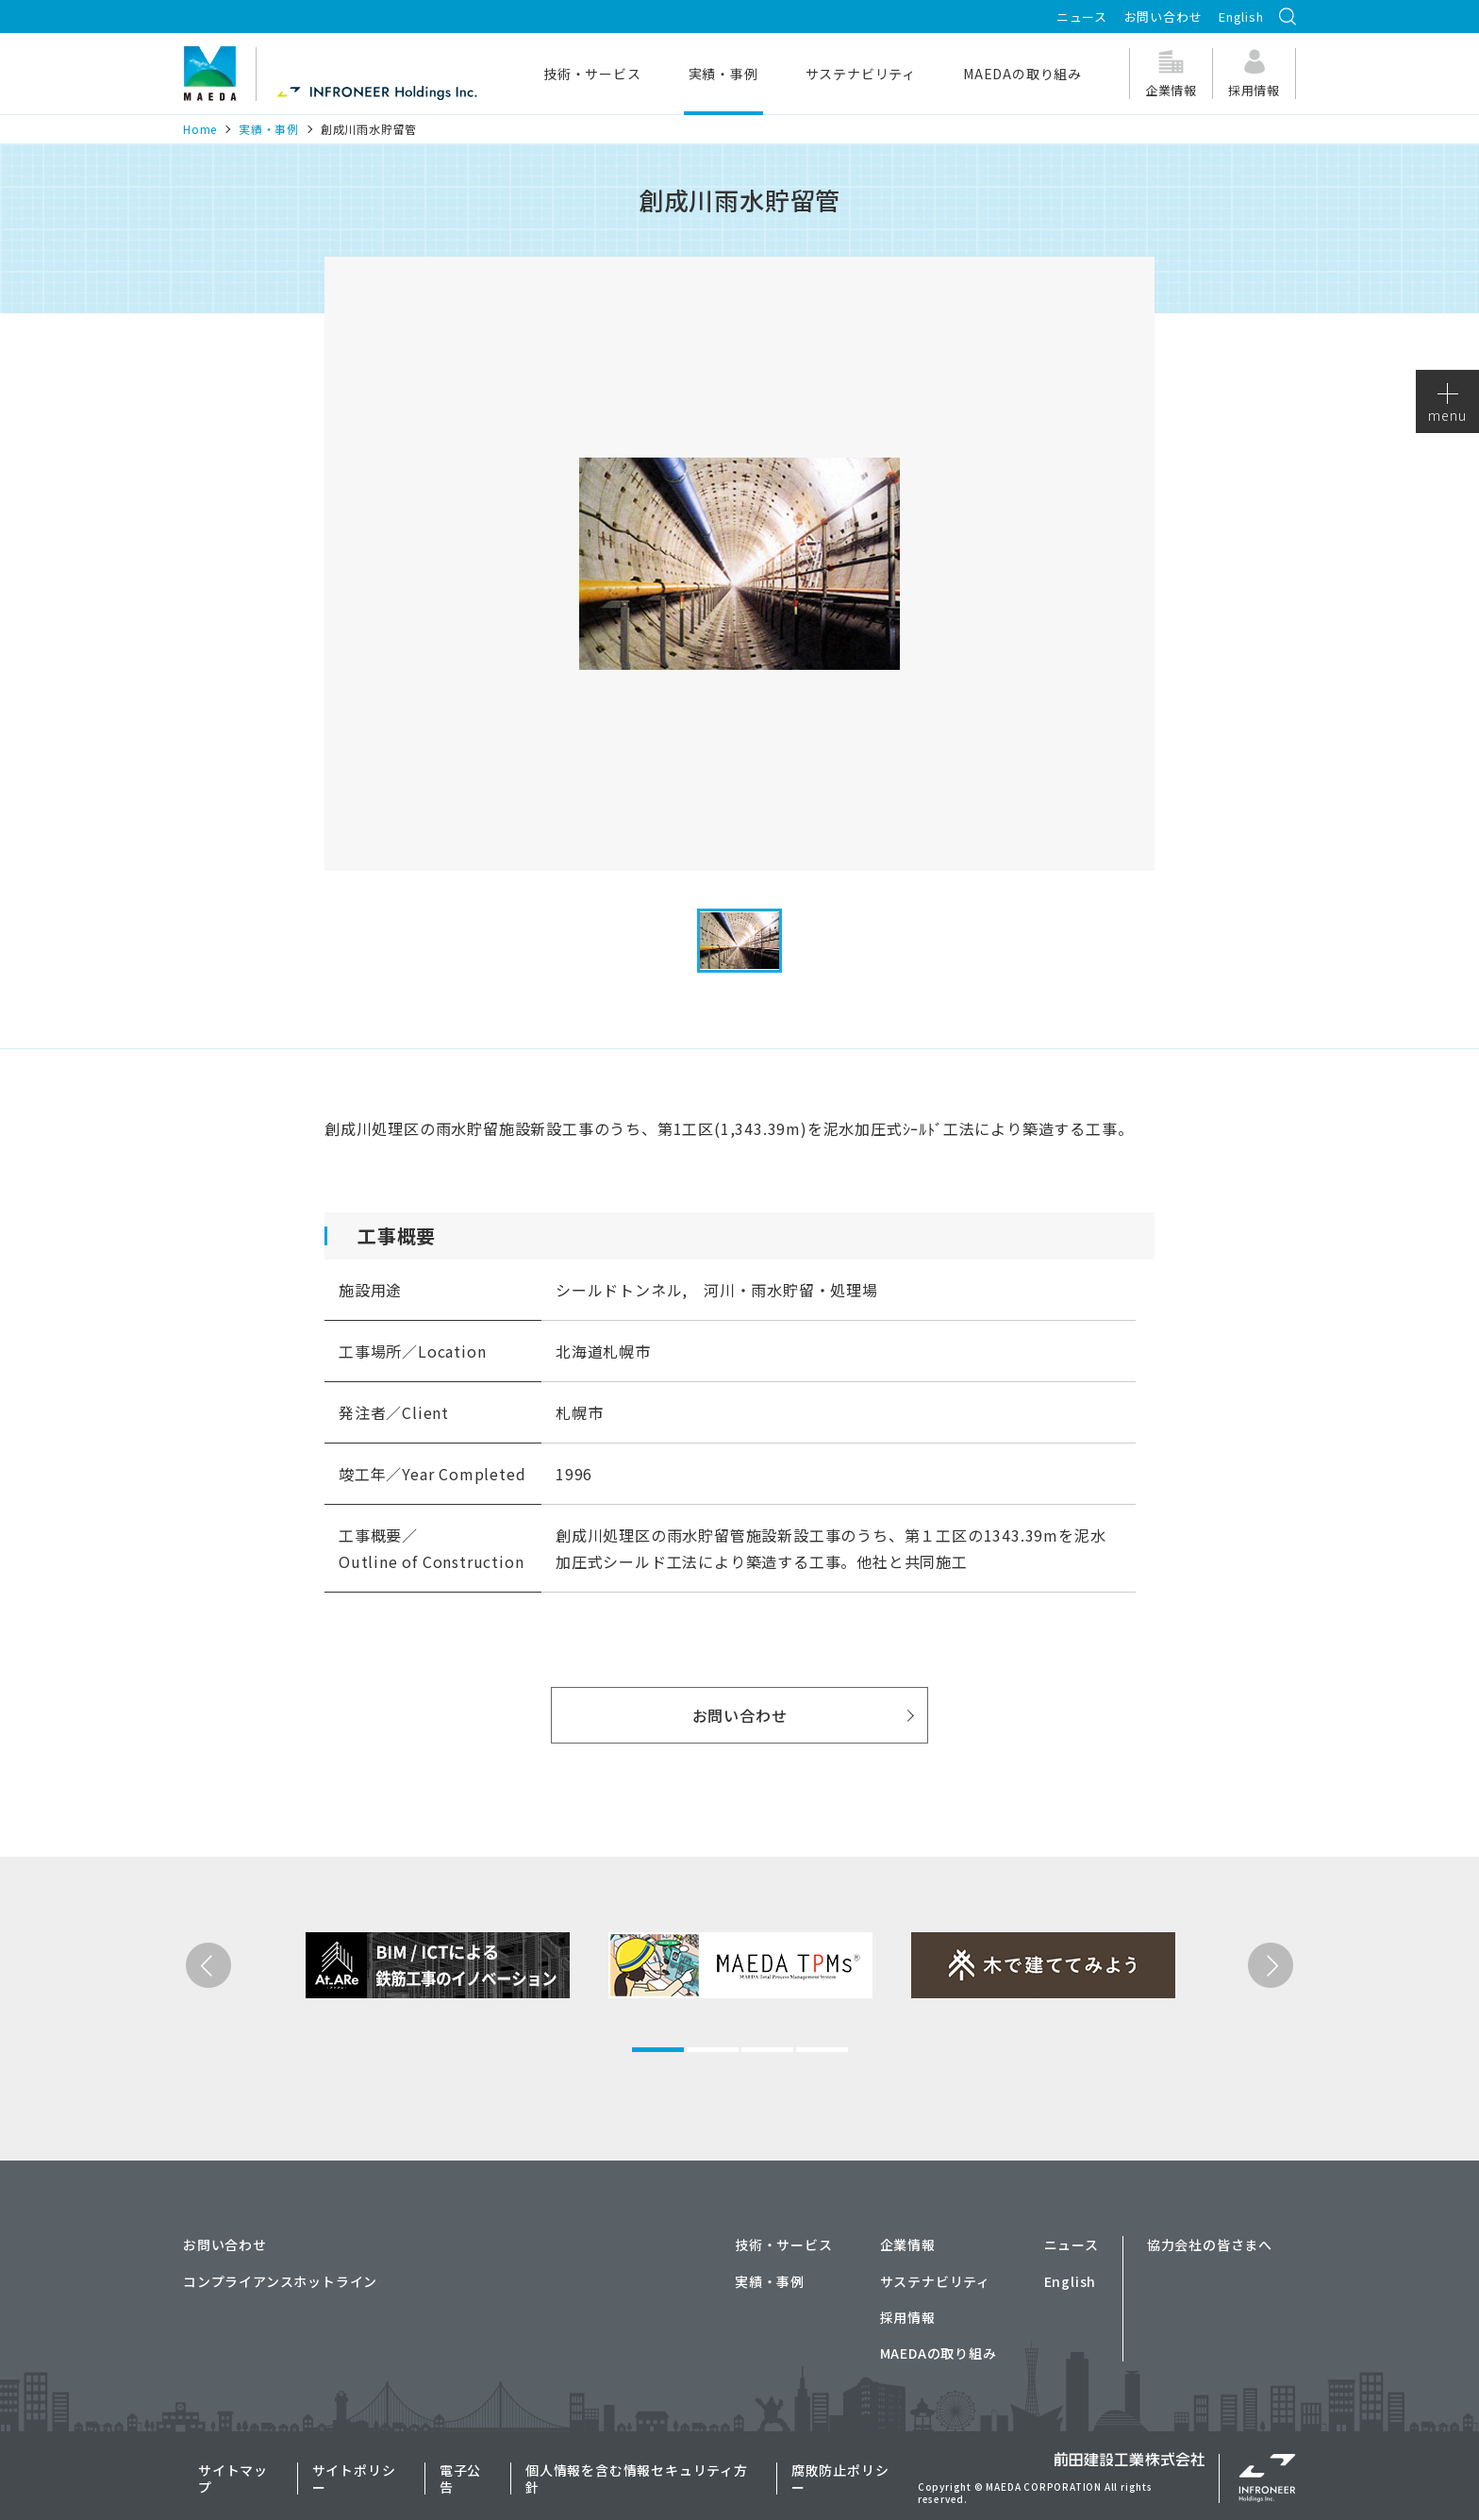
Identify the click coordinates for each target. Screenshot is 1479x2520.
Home (200, 129)
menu (1447, 404)
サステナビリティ (861, 73)
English (1241, 16)
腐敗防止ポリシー (840, 2478)
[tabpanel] (399, 2037)
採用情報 (908, 2317)
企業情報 (908, 2244)
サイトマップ (233, 2478)
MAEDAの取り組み (1022, 73)
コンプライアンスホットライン (280, 2281)
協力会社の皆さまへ (1209, 2244)
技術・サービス (592, 73)
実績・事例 (723, 73)
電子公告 (460, 2478)
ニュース (1081, 16)
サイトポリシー (354, 2478)
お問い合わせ (1163, 16)
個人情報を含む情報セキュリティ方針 (636, 2478)
